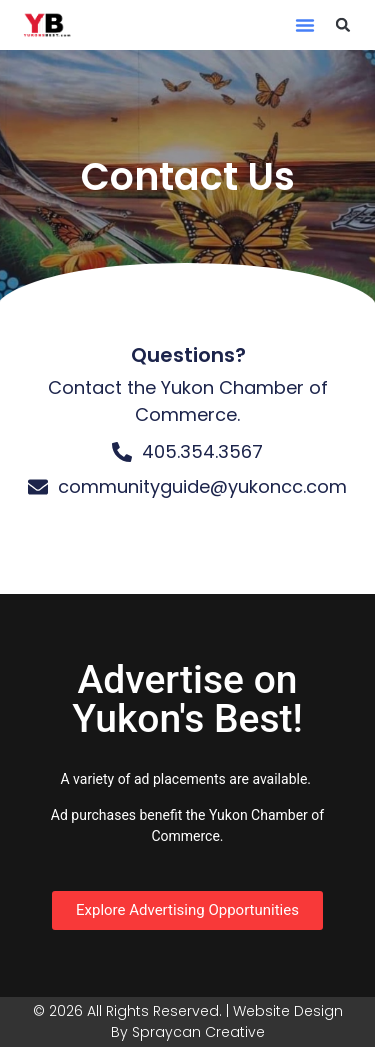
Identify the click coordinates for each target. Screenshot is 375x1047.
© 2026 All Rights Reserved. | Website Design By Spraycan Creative (188, 1021)
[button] (305, 25)
